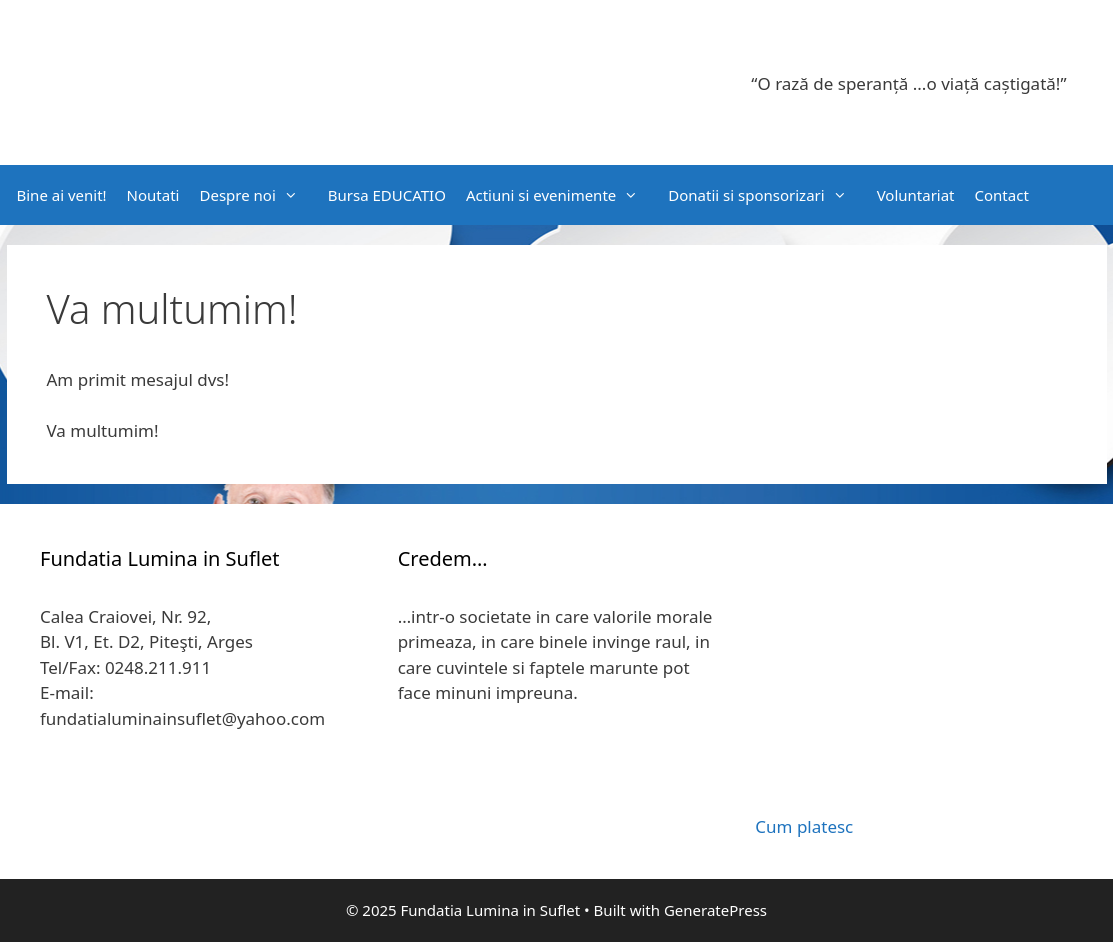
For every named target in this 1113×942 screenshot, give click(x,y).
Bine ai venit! (62, 195)
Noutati (153, 195)
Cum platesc (804, 826)
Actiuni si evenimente (562, 195)
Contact (1002, 195)
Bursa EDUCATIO (387, 195)
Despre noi (258, 195)
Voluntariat (916, 195)
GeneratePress (715, 910)
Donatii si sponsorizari (767, 195)
